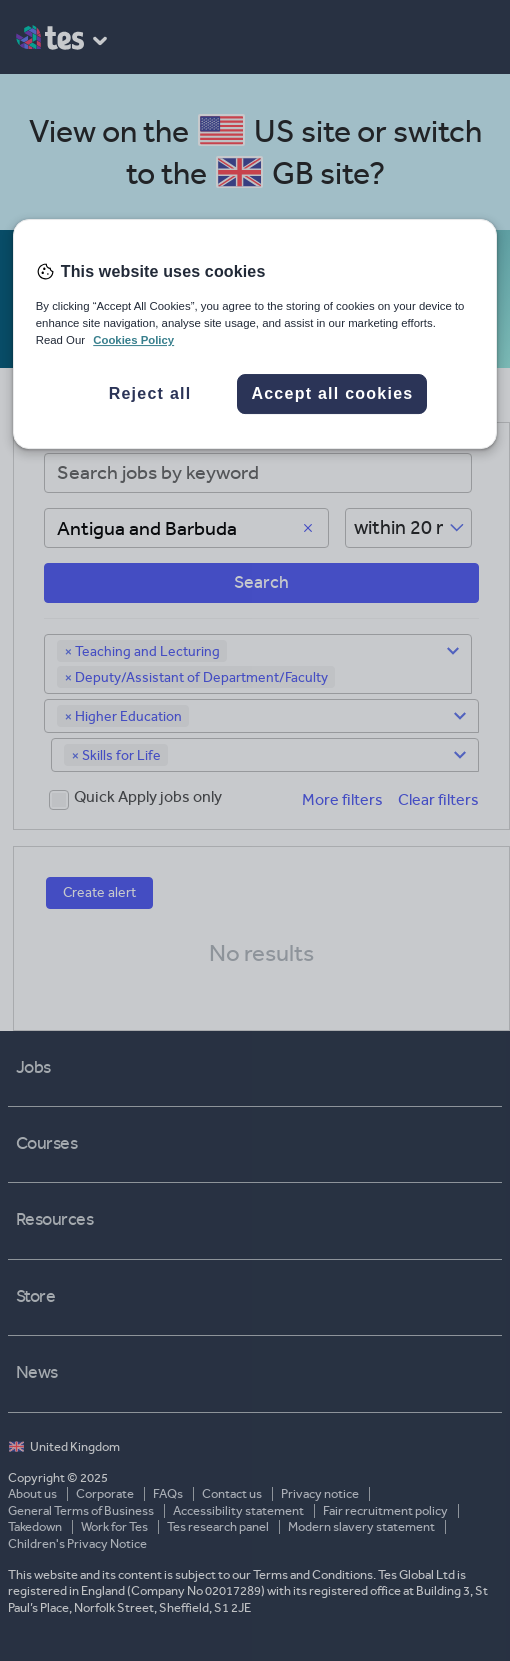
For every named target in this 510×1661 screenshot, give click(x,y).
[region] (255, 334)
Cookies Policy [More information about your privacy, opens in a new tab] (133, 340)
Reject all (150, 393)
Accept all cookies (332, 393)
